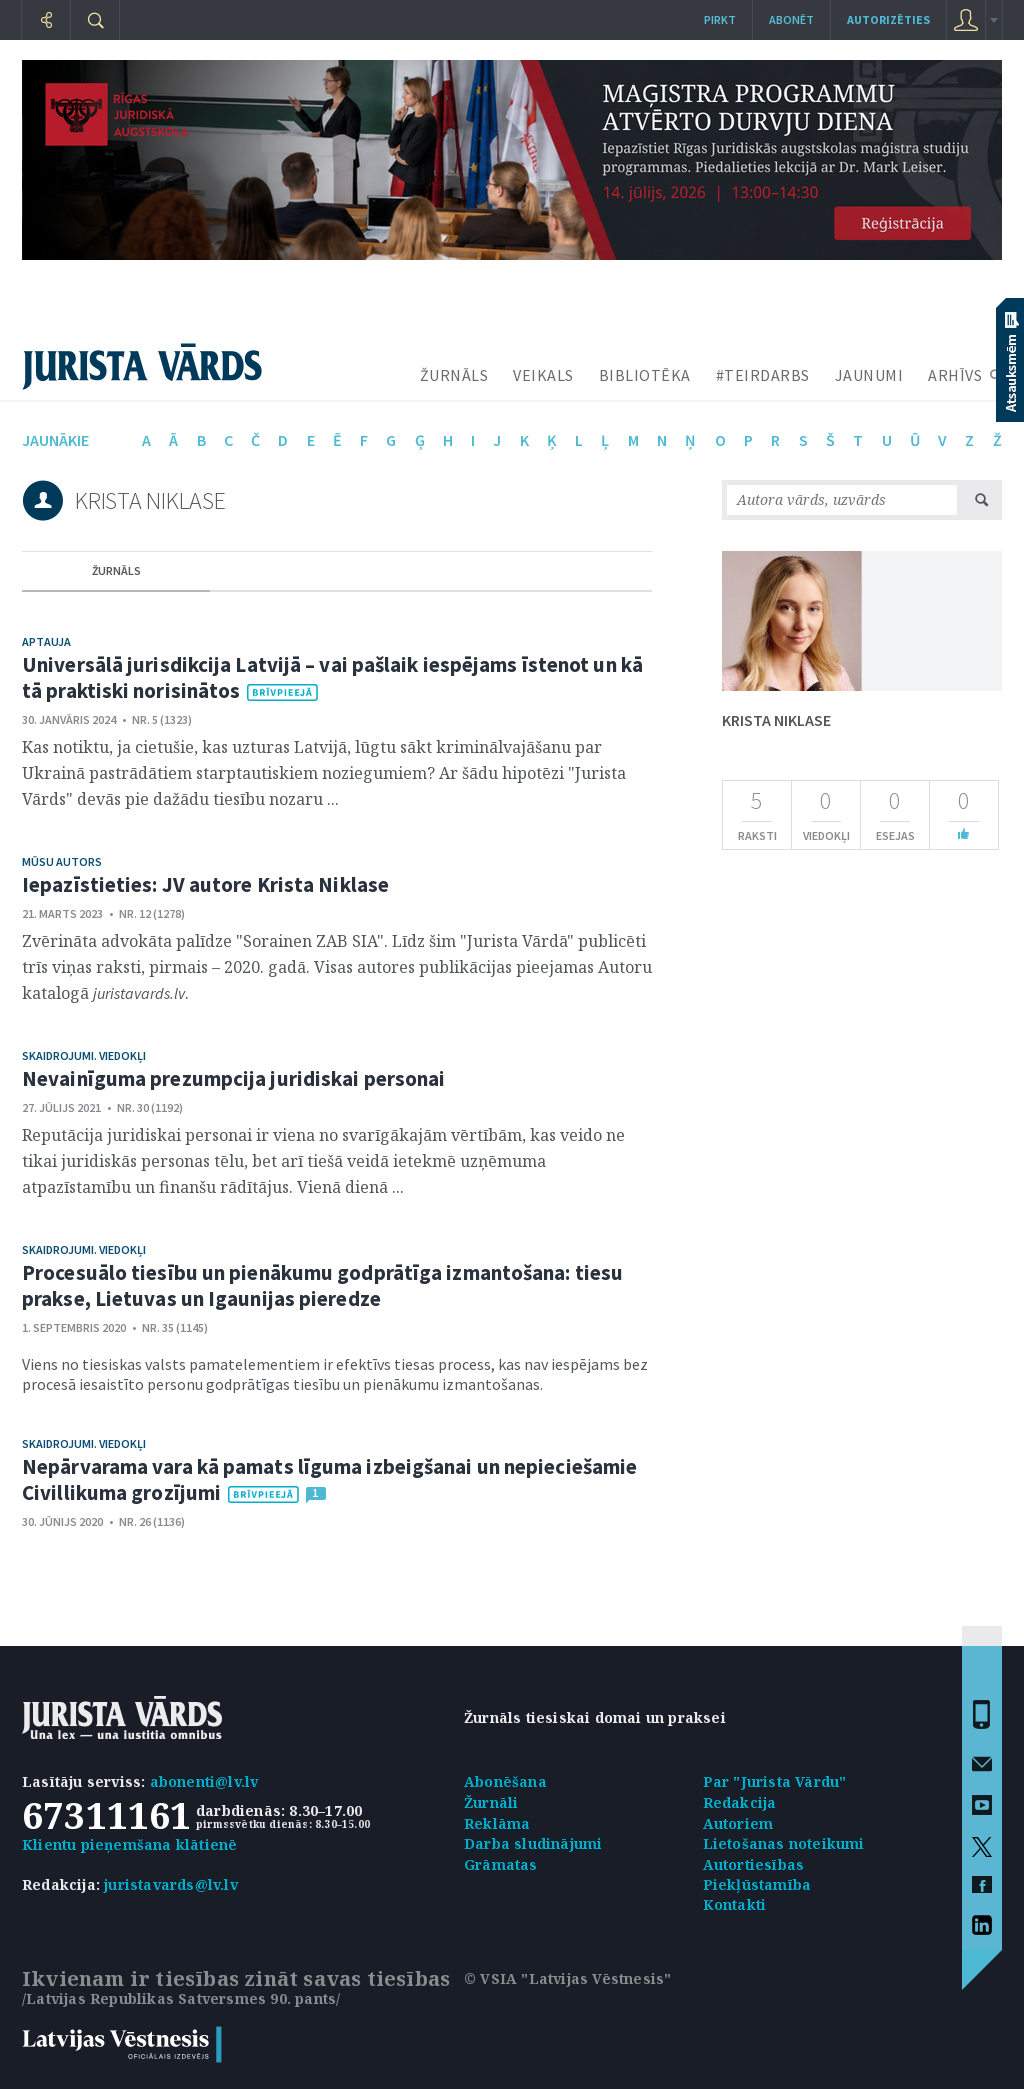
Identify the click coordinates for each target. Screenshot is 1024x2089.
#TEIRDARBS (763, 375)
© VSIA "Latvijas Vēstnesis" (567, 1978)
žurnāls (116, 570)
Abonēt (791, 19)
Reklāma (497, 1823)
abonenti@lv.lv (204, 1781)
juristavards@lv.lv (171, 1884)
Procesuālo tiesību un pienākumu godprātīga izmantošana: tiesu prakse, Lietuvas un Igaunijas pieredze (322, 1285)
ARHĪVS (955, 375)
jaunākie (55, 440)
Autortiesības (754, 1864)
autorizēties (888, 19)
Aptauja (46, 641)
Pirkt (720, 19)
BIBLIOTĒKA (645, 375)
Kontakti (735, 1904)
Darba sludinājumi (533, 1843)
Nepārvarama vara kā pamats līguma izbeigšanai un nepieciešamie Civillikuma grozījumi (329, 1479)
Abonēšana (505, 1781)
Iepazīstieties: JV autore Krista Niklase (205, 884)
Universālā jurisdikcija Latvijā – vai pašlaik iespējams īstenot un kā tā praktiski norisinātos (332, 677)
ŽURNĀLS (454, 375)
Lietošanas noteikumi (784, 1843)
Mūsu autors (62, 861)
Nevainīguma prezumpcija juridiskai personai (233, 1078)
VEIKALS (543, 375)
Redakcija (740, 1802)
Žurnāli (491, 1802)
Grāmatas (501, 1864)
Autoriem (738, 1823)
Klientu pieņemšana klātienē (129, 1844)
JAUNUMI (869, 375)
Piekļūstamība (757, 1884)
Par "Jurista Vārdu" (775, 1781)
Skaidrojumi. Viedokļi (84, 1055)
